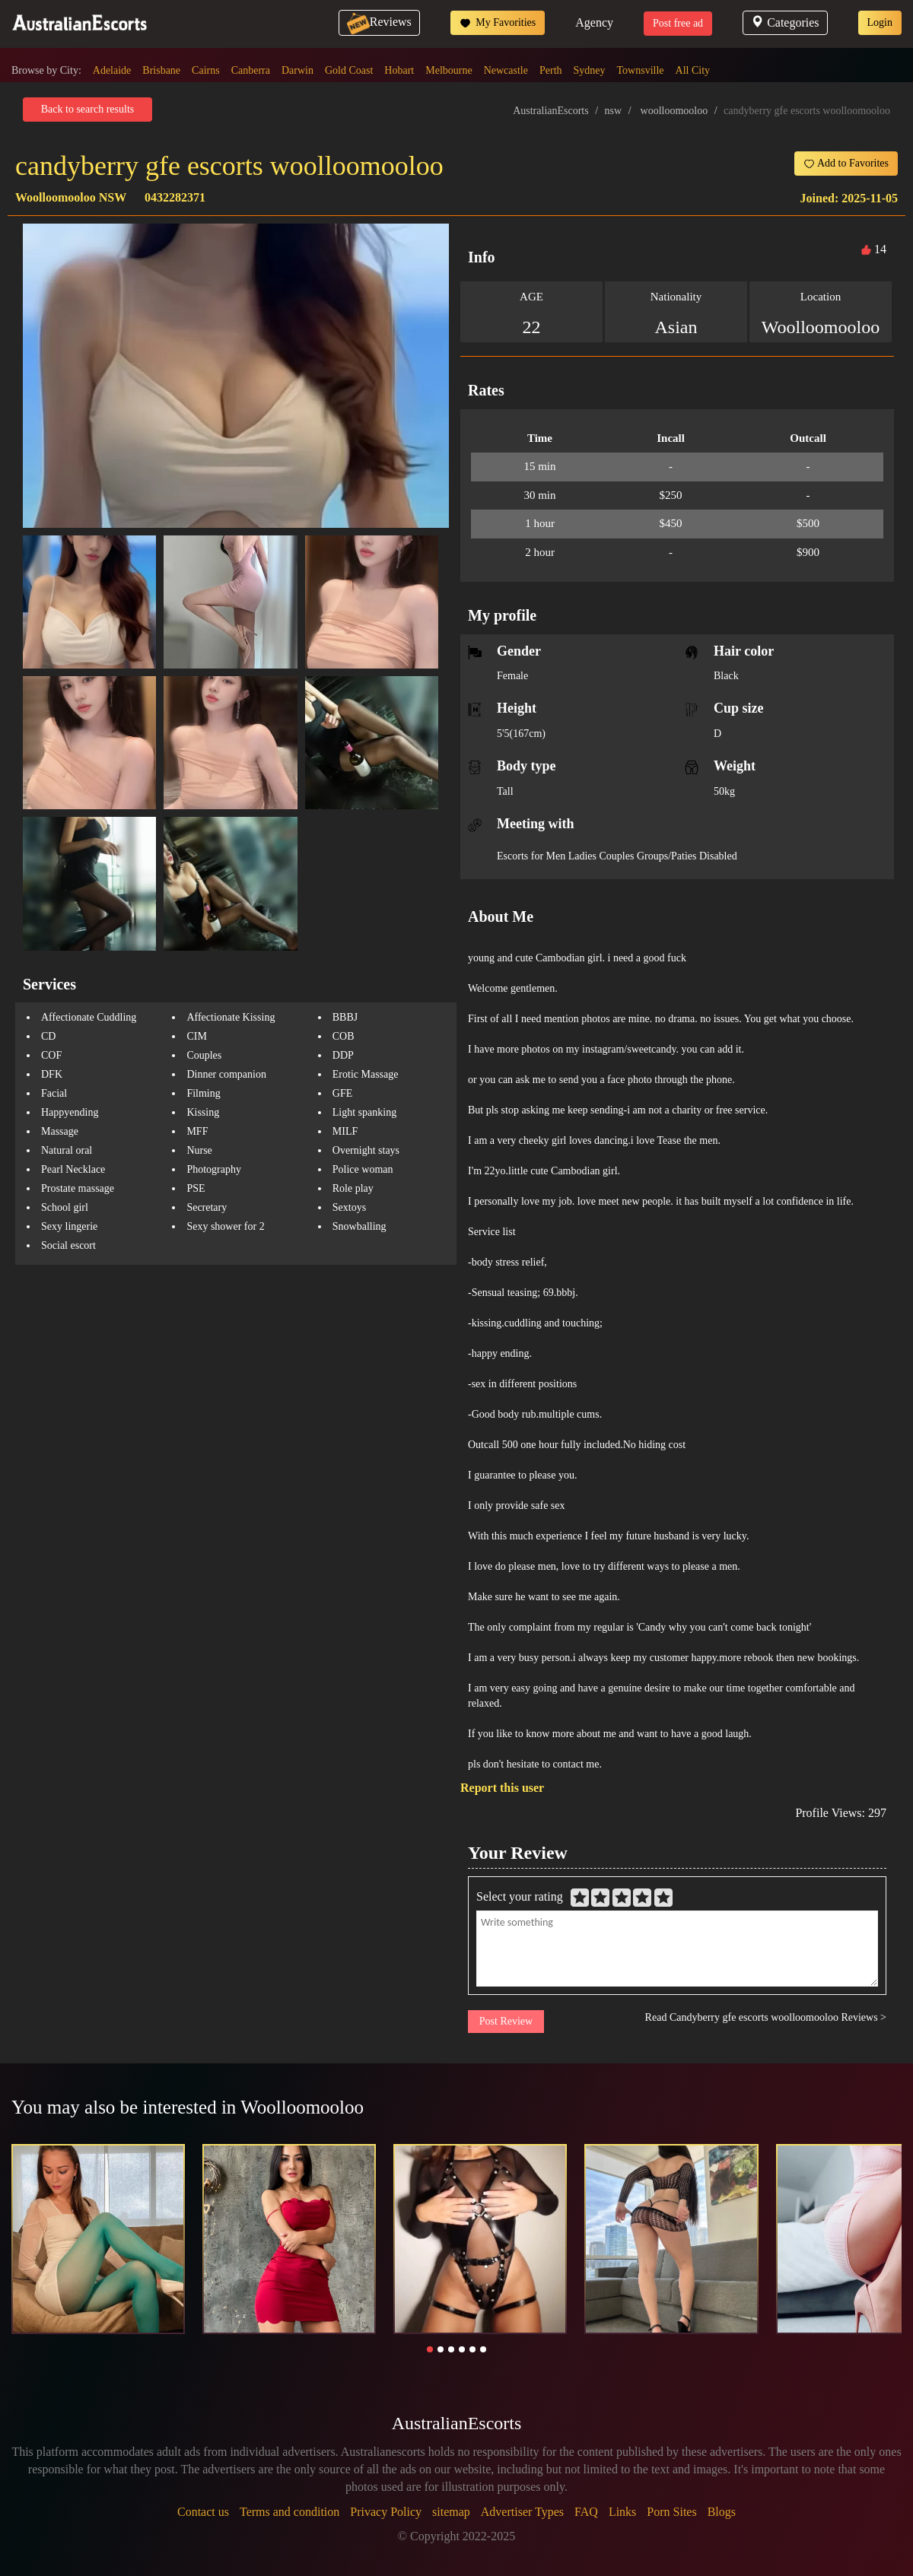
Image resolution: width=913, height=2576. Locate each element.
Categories (785, 22)
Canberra (250, 70)
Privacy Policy (386, 2511)
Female (512, 675)
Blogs (722, 2511)
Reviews (379, 21)
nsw (613, 110)
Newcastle (506, 70)
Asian (676, 327)
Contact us (203, 2511)
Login (879, 22)
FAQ (586, 2511)
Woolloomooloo (821, 327)
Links (622, 2511)
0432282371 (175, 197)
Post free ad (678, 23)
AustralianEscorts (551, 110)
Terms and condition (289, 2511)
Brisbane (161, 70)
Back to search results (87, 109)
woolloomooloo (674, 110)
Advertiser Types (522, 2511)
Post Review (506, 2021)
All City (693, 70)
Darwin (297, 70)
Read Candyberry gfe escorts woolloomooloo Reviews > (765, 2017)
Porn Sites (671, 2511)
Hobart (399, 70)
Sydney (590, 70)
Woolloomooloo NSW (70, 197)
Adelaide (112, 70)
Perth (550, 70)
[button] (430, 2349)
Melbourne (448, 70)
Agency (594, 22)
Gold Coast (349, 70)
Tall (505, 791)
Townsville (640, 70)
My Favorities (498, 23)
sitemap (451, 2511)
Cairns (206, 70)
